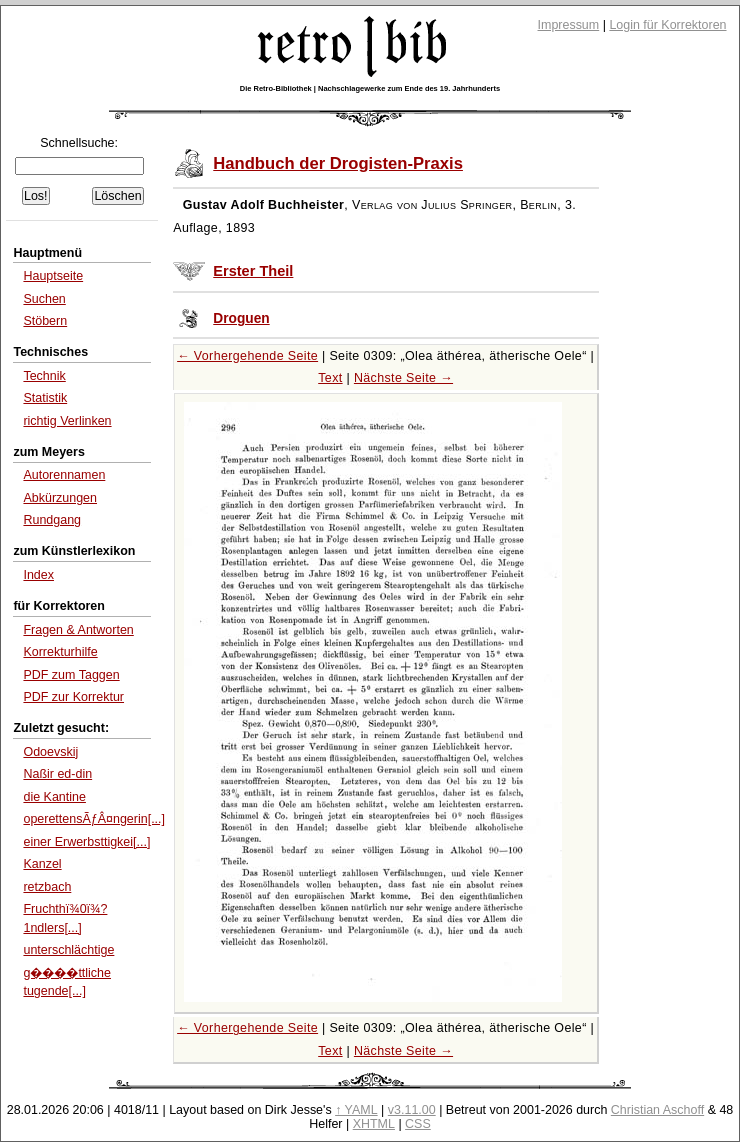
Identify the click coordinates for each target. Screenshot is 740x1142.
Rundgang (52, 520)
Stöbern (45, 321)
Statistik (45, 398)
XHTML (374, 1124)
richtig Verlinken (67, 421)
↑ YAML (356, 1110)
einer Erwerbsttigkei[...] (86, 842)
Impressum (569, 25)
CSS (418, 1124)
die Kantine (54, 797)
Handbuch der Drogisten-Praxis (338, 163)
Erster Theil (253, 271)
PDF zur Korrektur (73, 697)
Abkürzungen (60, 498)
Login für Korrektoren (667, 25)
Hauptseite (53, 276)
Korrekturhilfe (60, 652)
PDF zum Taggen (71, 675)
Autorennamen (64, 475)
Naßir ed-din (57, 774)
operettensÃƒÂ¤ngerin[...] (94, 819)
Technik (44, 376)
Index (38, 575)
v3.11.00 (412, 1110)
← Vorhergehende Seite (247, 356)
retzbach (47, 887)
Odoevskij (50, 752)
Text (330, 378)
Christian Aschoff (657, 1110)
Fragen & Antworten (78, 630)
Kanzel (42, 864)
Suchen (44, 299)
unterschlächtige (68, 950)
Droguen (241, 318)
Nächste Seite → (403, 378)
